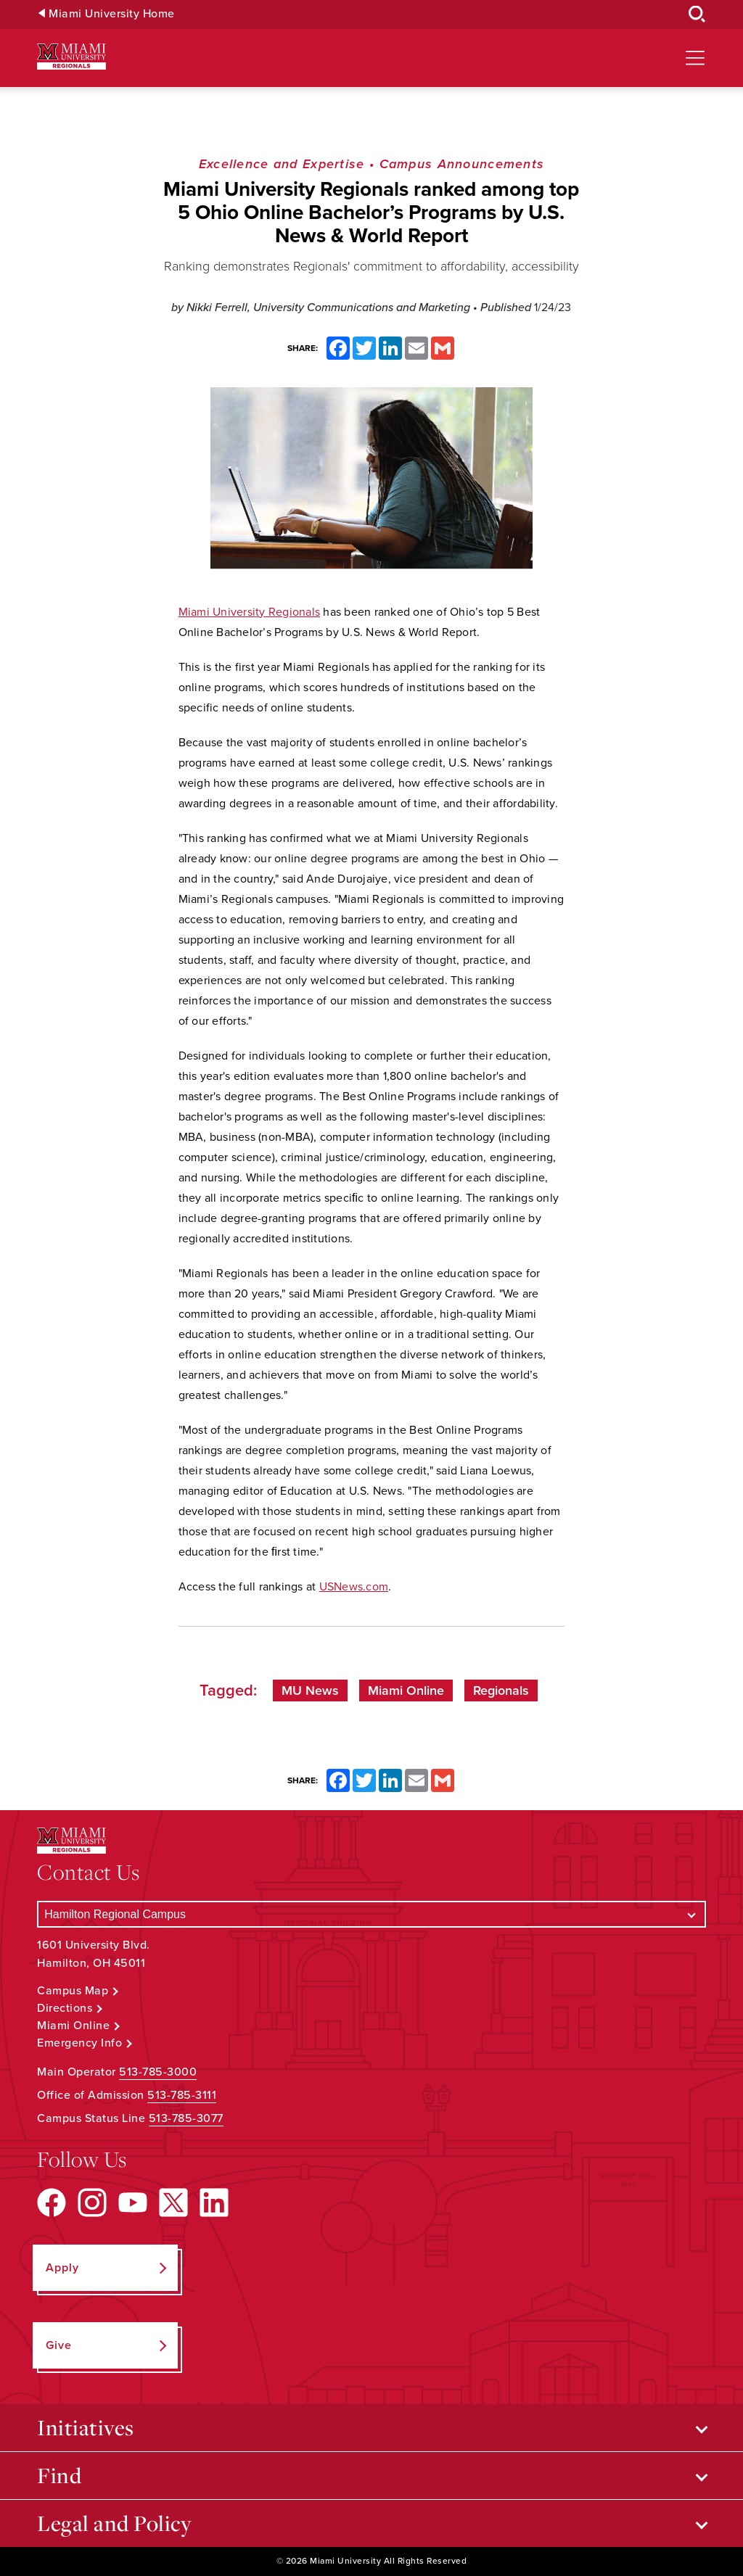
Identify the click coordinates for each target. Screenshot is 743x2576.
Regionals (501, 1690)
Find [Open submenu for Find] (59, 2475)
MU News (310, 1690)
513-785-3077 (186, 2118)
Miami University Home (112, 14)
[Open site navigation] (695, 58)
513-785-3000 (158, 2072)
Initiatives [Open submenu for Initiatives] (85, 2427)
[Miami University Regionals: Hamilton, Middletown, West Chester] (71, 57)
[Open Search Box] (697, 14)
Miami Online (406, 1690)
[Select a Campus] (371, 1914)
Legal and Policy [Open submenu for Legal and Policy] (114, 2523)
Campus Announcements (462, 164)
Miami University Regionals (249, 612)
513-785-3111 (181, 2095)
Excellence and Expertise (282, 164)
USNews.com (354, 1587)
